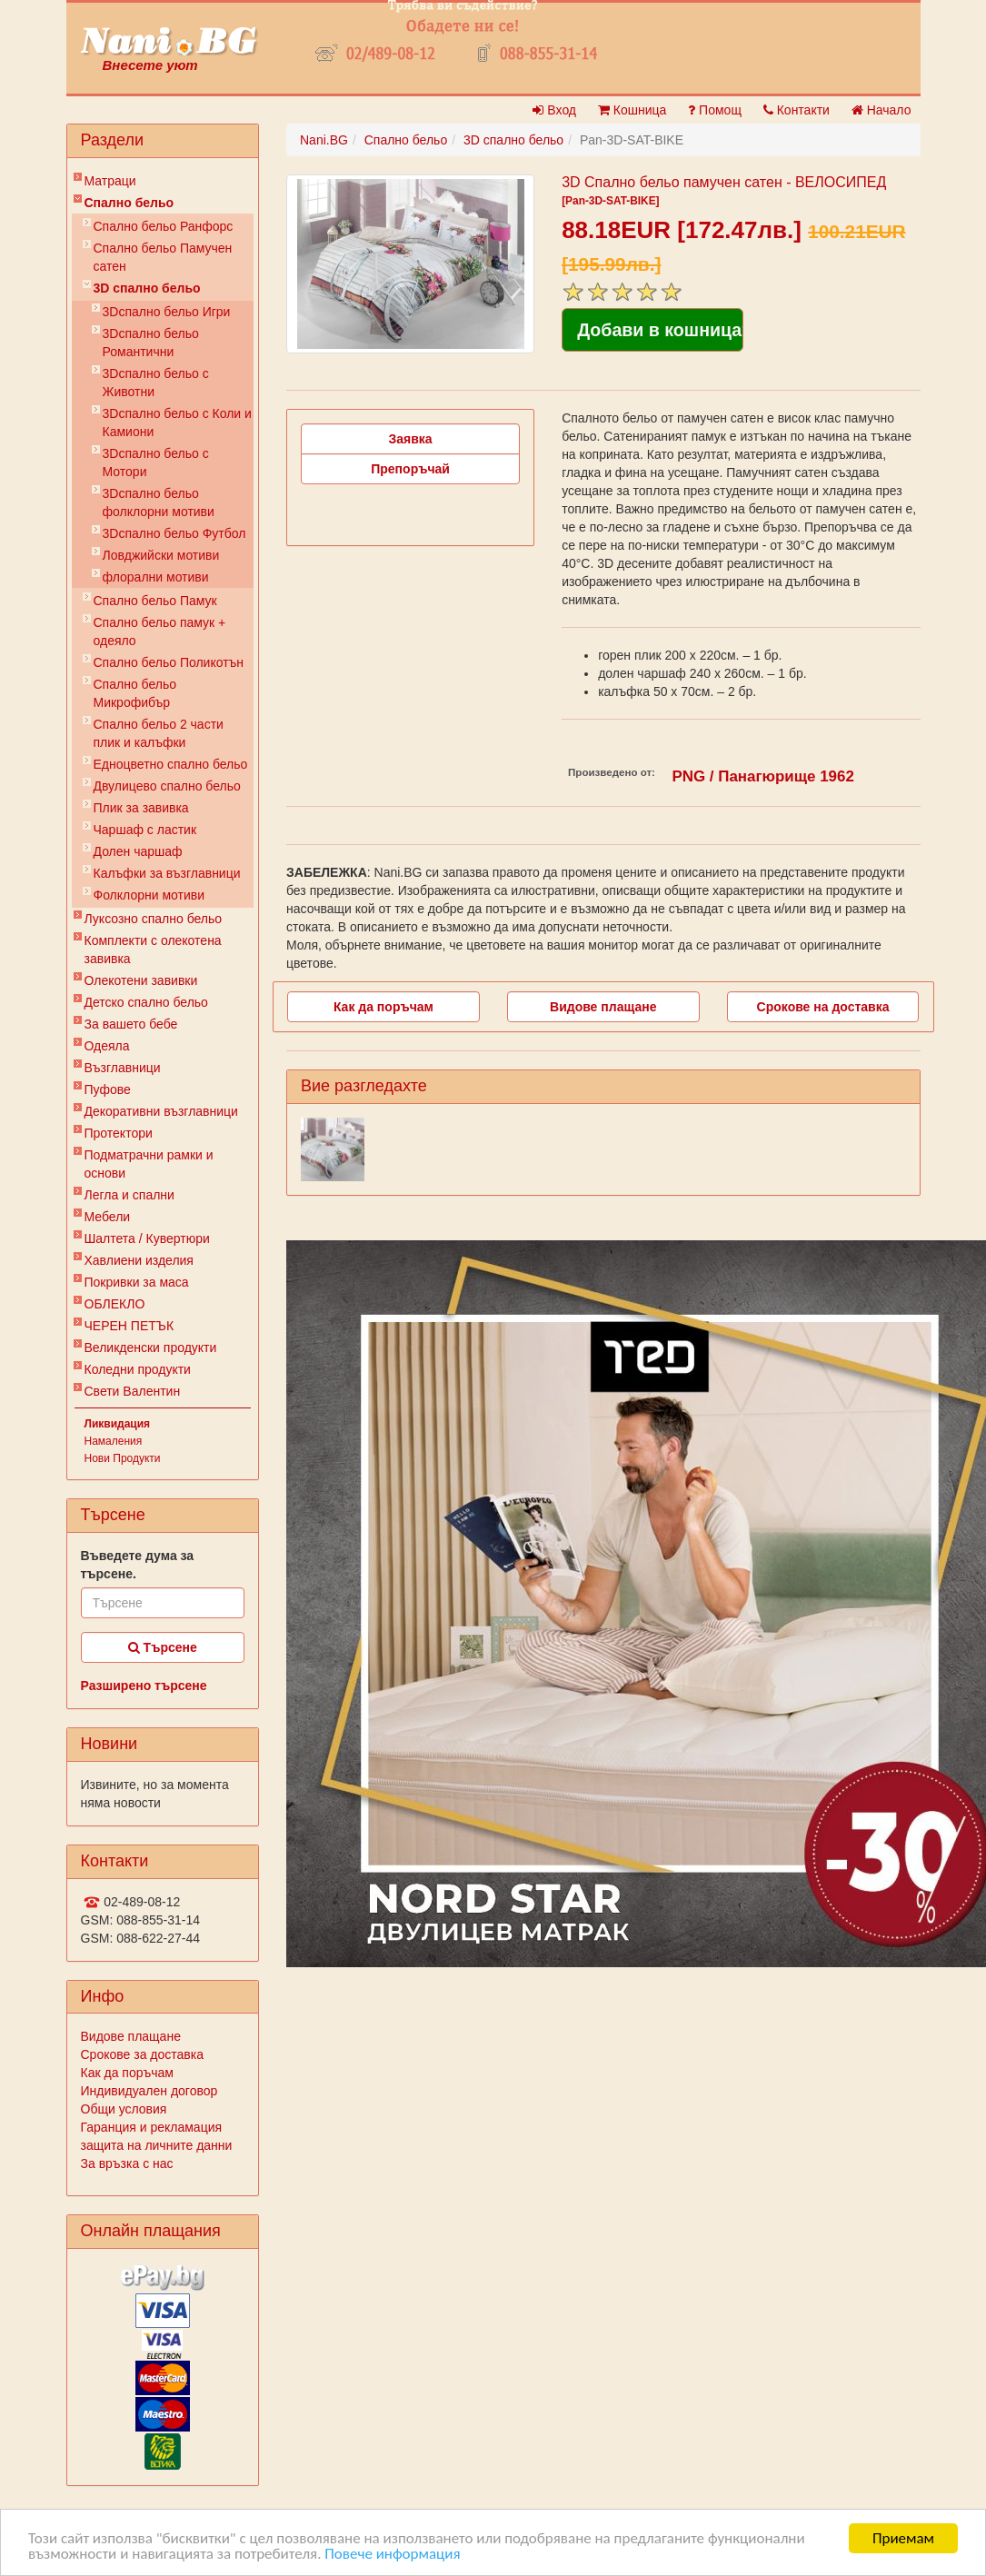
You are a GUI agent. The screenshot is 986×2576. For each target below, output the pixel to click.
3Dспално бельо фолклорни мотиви (158, 502)
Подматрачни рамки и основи (149, 1164)
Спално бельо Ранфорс (164, 226)
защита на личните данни (157, 2145)
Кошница (632, 110)
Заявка (411, 439)
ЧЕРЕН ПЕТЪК (129, 1325)
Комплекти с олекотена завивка (153, 949)
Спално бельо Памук (155, 600)
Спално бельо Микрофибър (135, 693)
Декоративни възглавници (161, 1111)
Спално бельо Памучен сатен (163, 257)
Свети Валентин (133, 1391)
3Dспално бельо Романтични (151, 342)
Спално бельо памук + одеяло (160, 631)
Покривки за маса (137, 1282)
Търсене (162, 1647)
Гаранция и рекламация (152, 2127)
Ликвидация (118, 1423)
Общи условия (124, 2109)
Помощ (715, 110)
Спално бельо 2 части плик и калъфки (159, 733)
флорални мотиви (156, 577)
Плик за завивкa (141, 808)
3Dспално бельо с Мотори (156, 462)
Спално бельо (129, 202)
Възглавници (123, 1067)
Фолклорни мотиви (149, 895)
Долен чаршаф (138, 851)
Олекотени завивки (141, 980)
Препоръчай (410, 469)
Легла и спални (129, 1195)
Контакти (796, 110)
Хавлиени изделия (139, 1260)
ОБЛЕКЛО (115, 1304)
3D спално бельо (147, 288)
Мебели (108, 1216)
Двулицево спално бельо (167, 786)
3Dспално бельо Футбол (174, 533)
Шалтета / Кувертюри (147, 1238)
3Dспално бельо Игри (167, 311)
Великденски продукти (151, 1347)
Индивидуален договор (149, 2091)
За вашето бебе (131, 1024)
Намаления (114, 1441)
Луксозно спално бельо (154, 918)
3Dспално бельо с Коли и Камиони (177, 422)
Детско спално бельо (146, 1002)
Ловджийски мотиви (161, 555)
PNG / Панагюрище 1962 (762, 776)
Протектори (119, 1133)
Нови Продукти (123, 1458)
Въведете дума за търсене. (137, 1564)
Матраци (110, 181)
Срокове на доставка (823, 1007)
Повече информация (392, 2554)
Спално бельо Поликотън (169, 662)
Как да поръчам (127, 2072)
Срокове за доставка (142, 2054)
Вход (554, 110)
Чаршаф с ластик (145, 829)
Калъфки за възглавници (167, 873)
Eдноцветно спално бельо (171, 764)
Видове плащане (131, 2036)
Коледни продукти (138, 1369)
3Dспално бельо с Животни (156, 382)
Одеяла (107, 1046)
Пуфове (108, 1089)
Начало (881, 110)
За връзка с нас (127, 2163)
